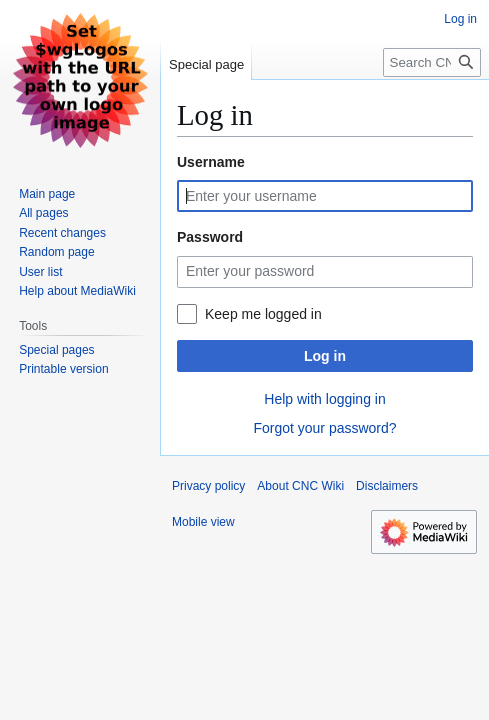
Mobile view (203, 522)
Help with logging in (324, 399)
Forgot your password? (324, 428)
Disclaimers (387, 486)
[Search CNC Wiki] (432, 62)
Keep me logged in (263, 314)
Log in (325, 356)
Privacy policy (208, 486)
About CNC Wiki (300, 486)
